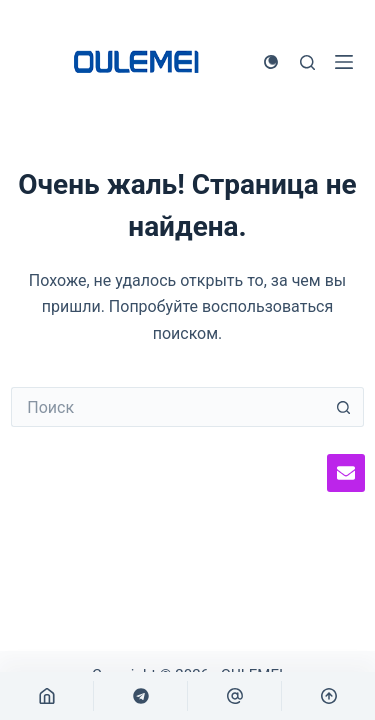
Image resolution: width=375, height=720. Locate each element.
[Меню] (344, 62)
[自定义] (140, 696)
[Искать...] (167, 407)
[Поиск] (307, 62)
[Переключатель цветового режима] (271, 62)
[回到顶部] (328, 696)
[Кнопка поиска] (344, 407)
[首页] (46, 696)
